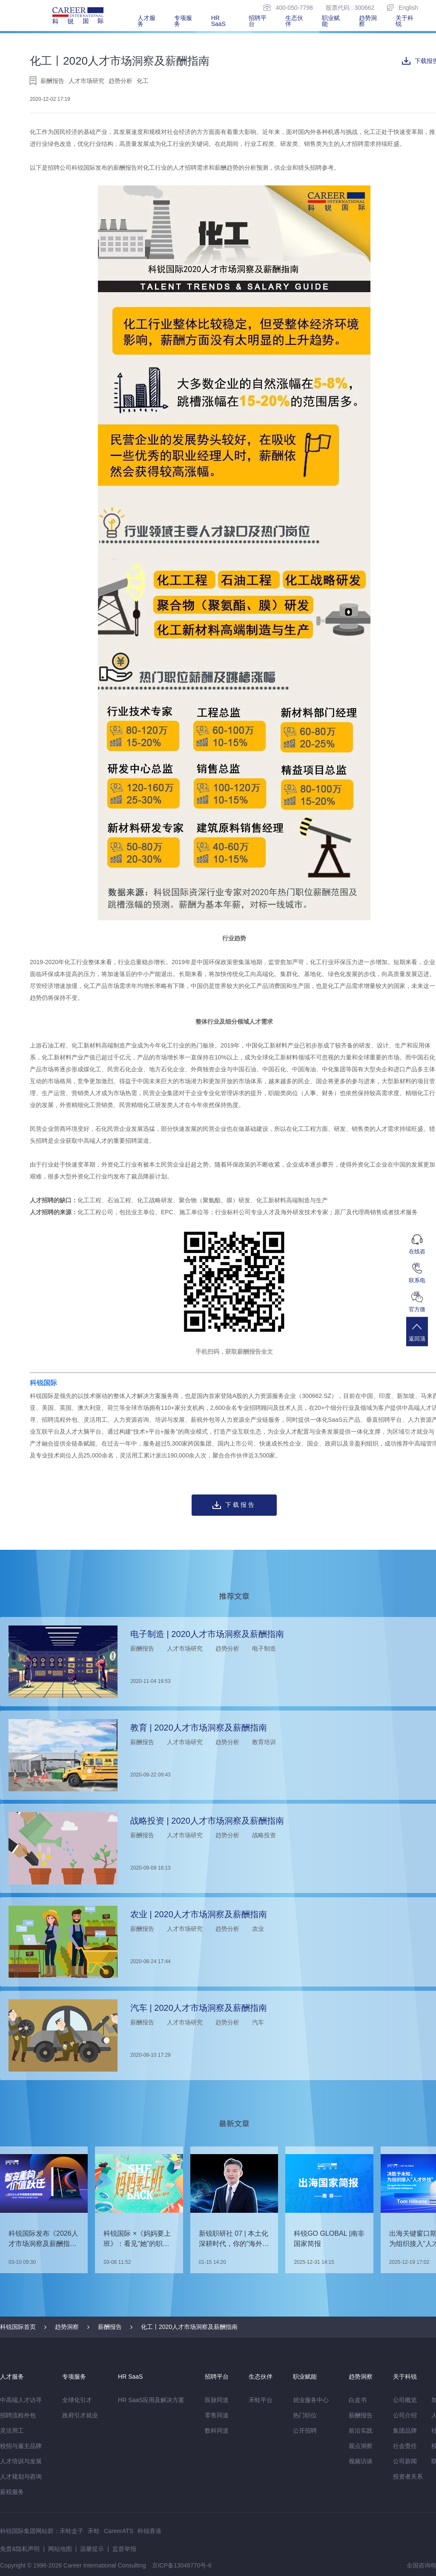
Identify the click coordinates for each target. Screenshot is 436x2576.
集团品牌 (405, 2430)
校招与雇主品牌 (21, 2445)
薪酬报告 (110, 2326)
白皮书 (358, 2400)
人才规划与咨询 (21, 2476)
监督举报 (124, 2548)
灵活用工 (12, 2430)
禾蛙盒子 (71, 2531)
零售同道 (217, 2415)
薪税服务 (12, 2491)
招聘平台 (258, 20)
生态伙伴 (294, 20)
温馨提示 (92, 2548)
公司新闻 (405, 2461)
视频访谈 (361, 2461)
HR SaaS (218, 20)
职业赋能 (331, 20)
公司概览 (405, 2400)
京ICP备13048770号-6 (182, 2565)
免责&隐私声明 (20, 2548)
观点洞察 (361, 2445)
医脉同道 (217, 2400)
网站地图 (60, 2548)
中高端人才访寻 (21, 2400)
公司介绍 (405, 2415)
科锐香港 (149, 2531)
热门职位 (305, 2415)
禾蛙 (94, 2531)
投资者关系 (408, 2476)
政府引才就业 (80, 2415)
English (402, 7)
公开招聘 (305, 2430)
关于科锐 (404, 20)
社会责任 (405, 2445)
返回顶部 (421, 1338)
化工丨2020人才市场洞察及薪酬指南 (189, 2326)
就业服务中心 (311, 2400)
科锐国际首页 (18, 2326)
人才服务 (146, 20)
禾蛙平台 (260, 2400)
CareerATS (118, 2531)
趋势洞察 (368, 20)
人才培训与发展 (21, 2461)
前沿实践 (361, 2430)
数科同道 (217, 2430)
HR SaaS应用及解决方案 (151, 2400)
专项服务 (183, 20)
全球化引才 (77, 2400)
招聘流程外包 (18, 2415)
